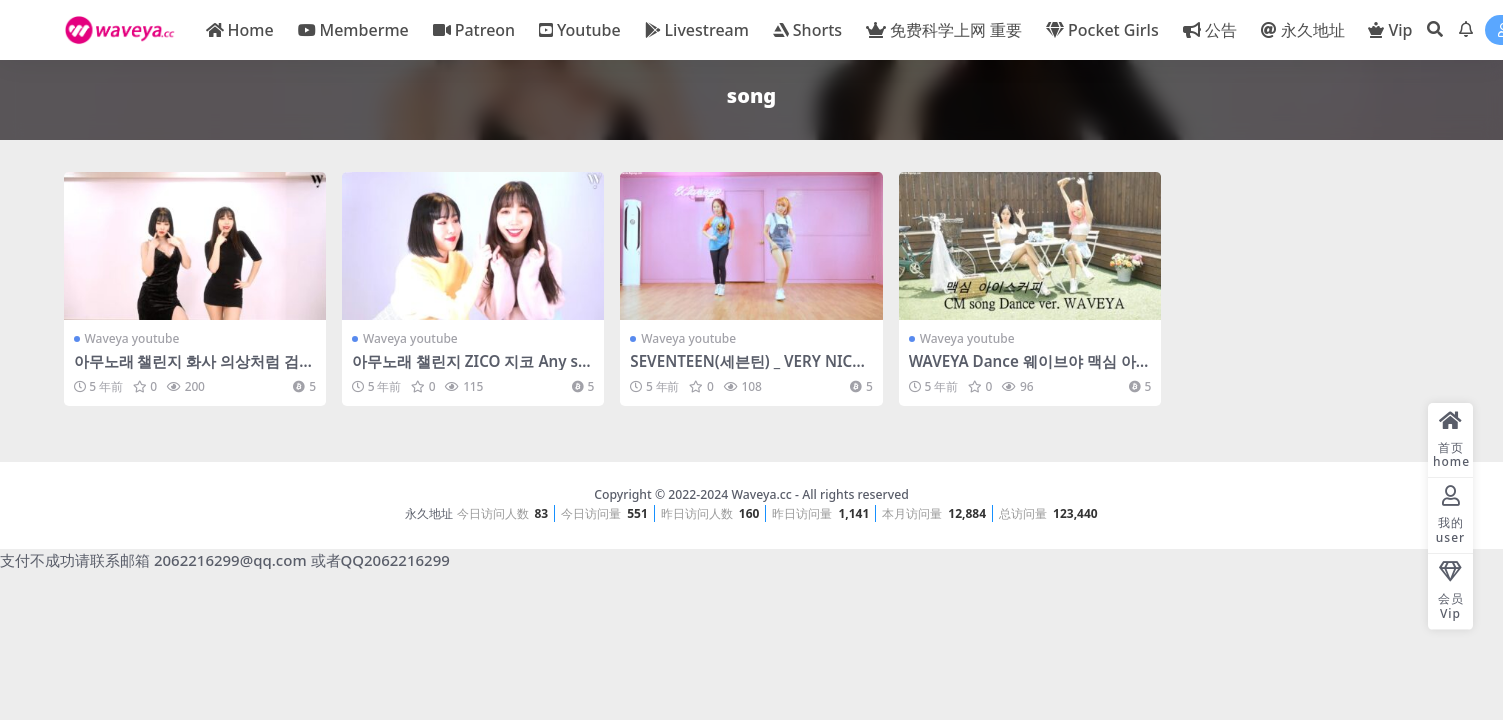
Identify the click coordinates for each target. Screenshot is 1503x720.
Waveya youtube (132, 338)
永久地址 (429, 513)
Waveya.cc (761, 494)
